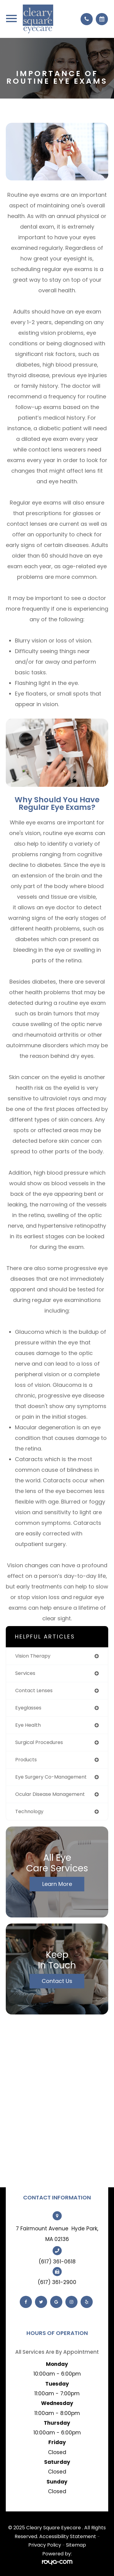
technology (29, 1811)
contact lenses (34, 1690)
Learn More (57, 1884)
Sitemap (76, 2544)
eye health (28, 1725)
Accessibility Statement (67, 2536)
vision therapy (32, 1655)
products (26, 1759)
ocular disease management (50, 1794)
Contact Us (57, 1981)
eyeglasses (28, 1707)
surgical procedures (39, 1742)
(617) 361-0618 (57, 2261)
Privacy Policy (44, 2544)
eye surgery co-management (51, 1776)
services (25, 1673)
